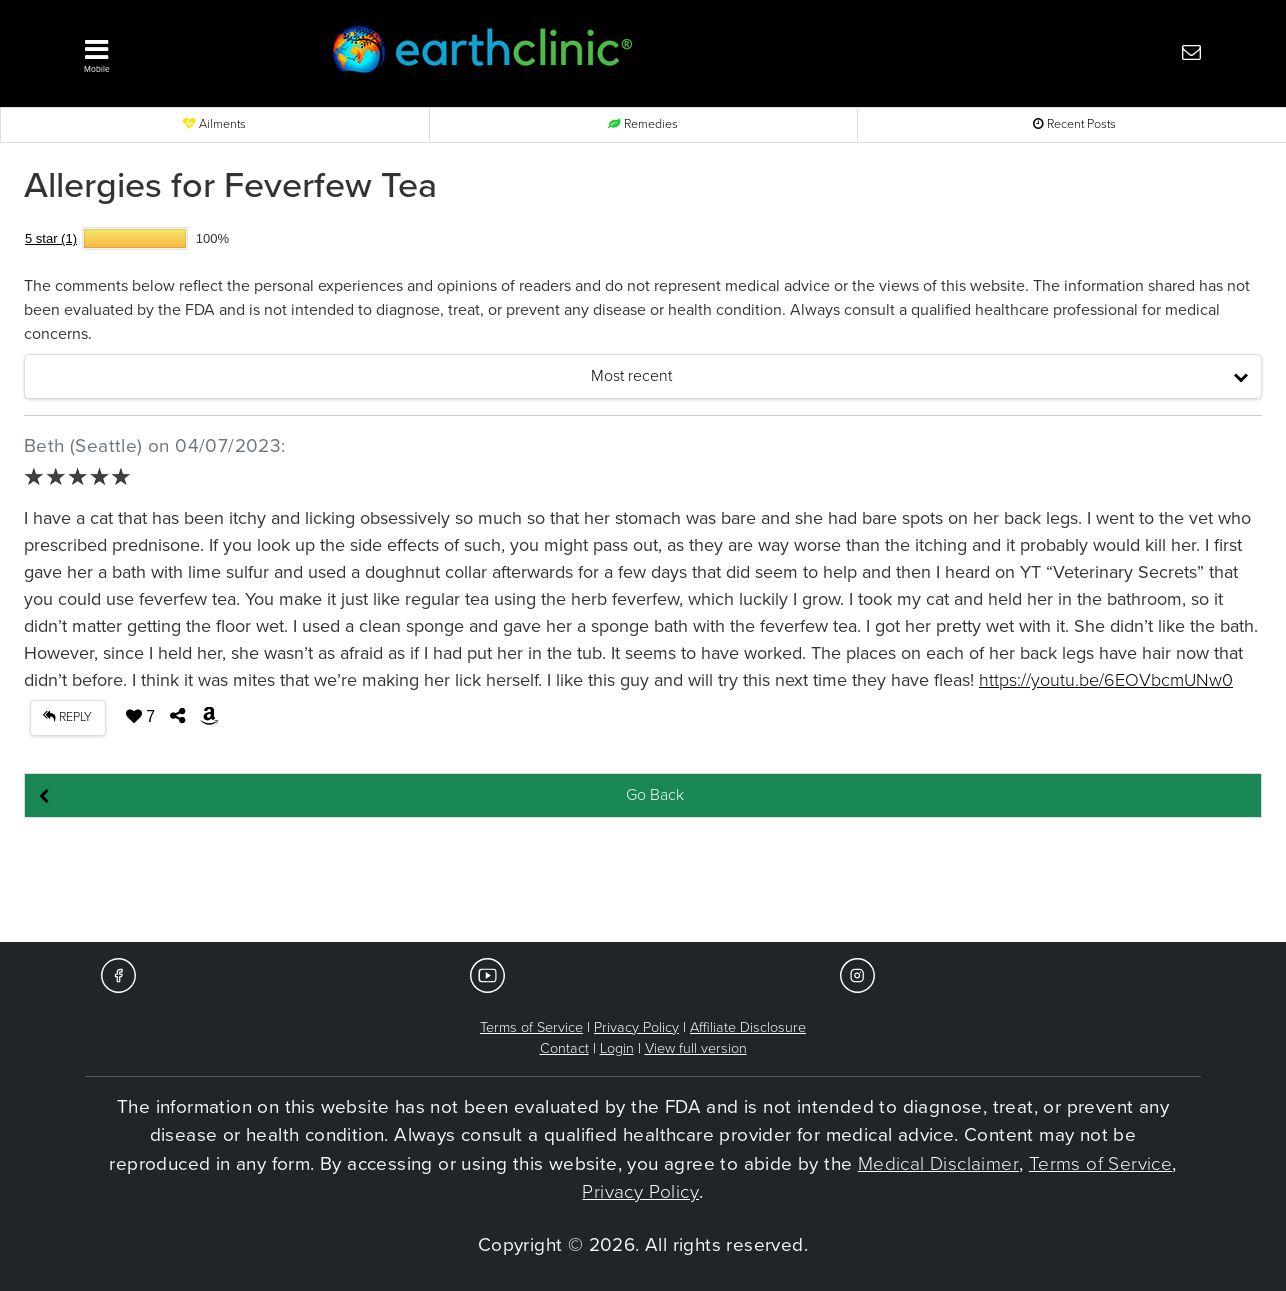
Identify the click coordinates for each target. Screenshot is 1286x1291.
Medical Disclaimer (938, 1164)
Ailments (214, 124)
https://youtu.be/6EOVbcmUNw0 (1106, 680)
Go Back (655, 795)
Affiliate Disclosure (748, 1027)
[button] (178, 51)
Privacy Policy (636, 1027)
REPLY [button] (67, 717)
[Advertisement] (643, 881)
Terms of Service (531, 1027)
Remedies (643, 124)
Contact (564, 1048)
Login (617, 1048)
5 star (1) (51, 238)
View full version (696, 1048)
